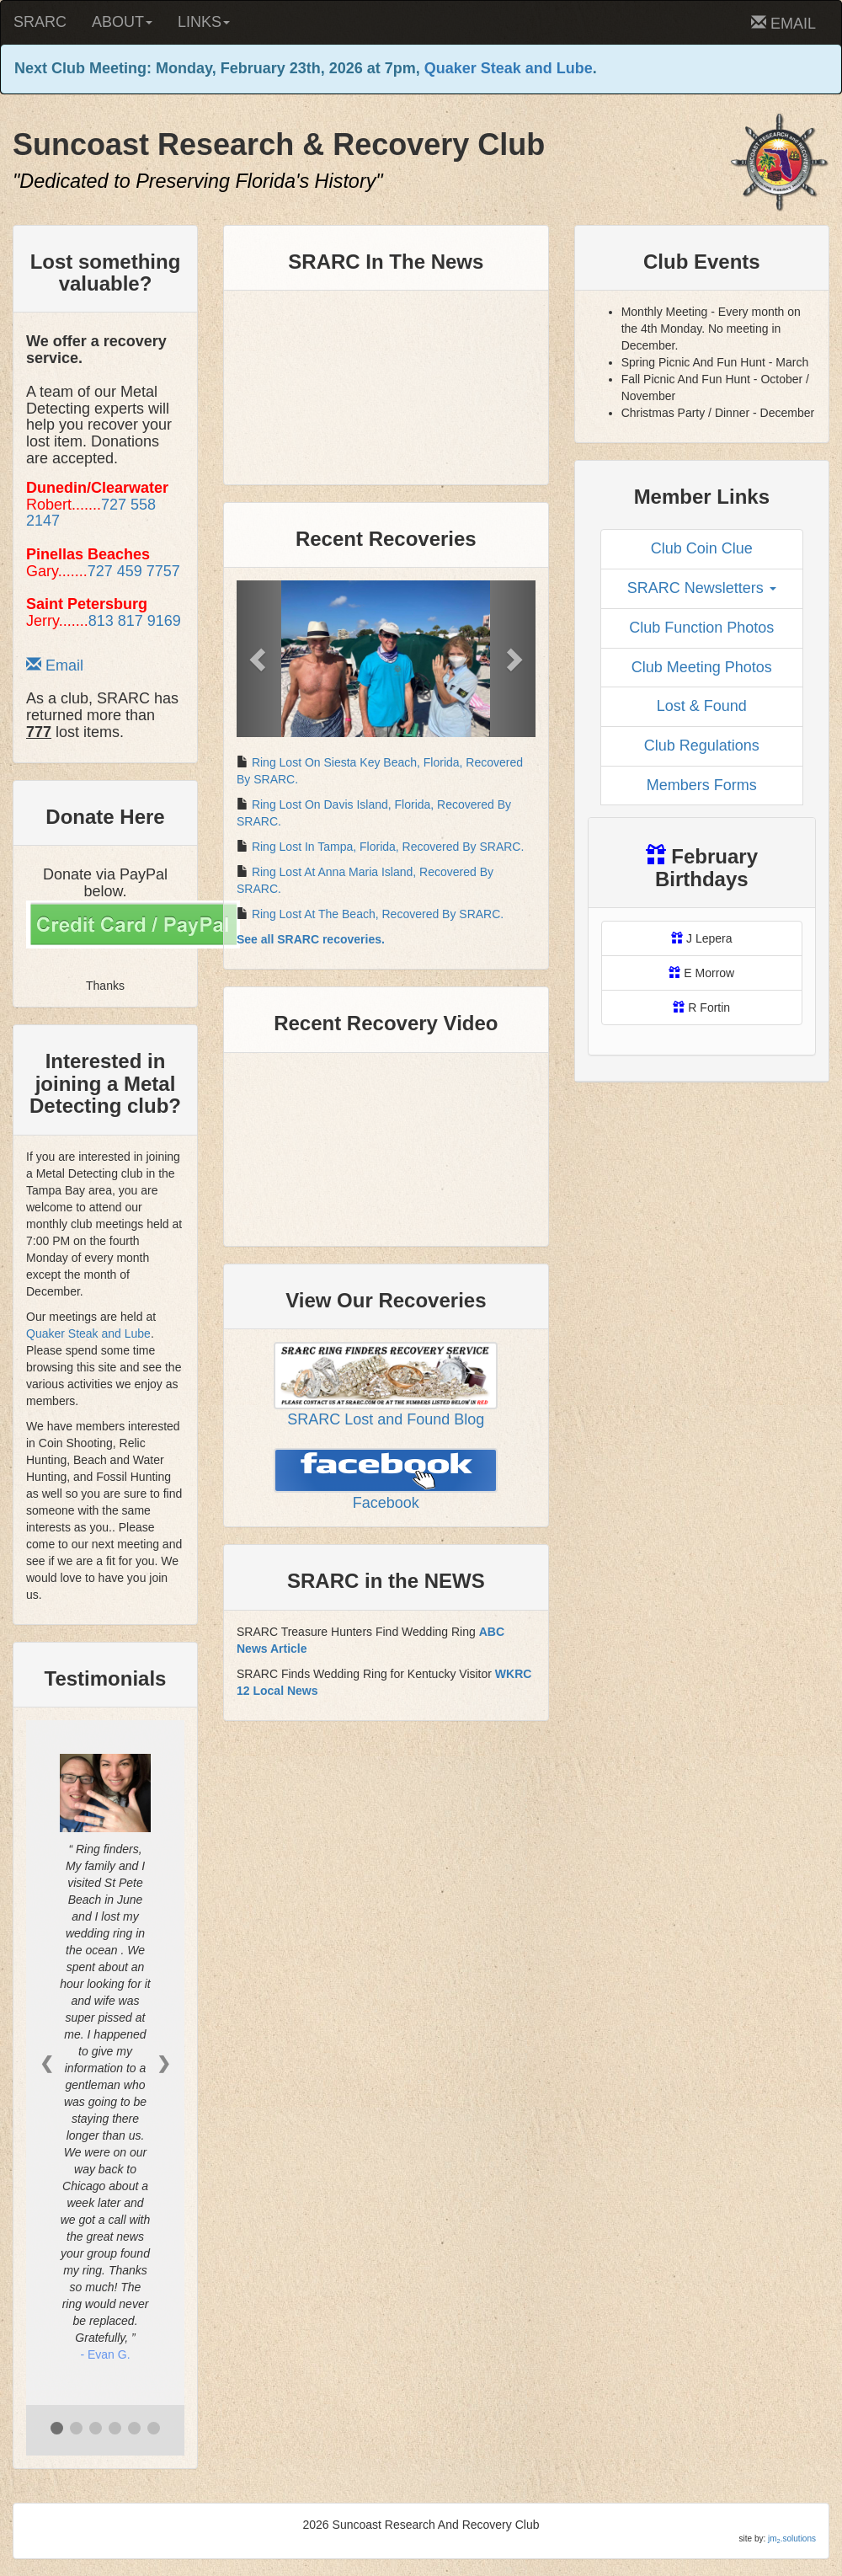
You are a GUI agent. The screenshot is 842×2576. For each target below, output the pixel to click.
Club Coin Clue (702, 548)
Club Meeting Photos (702, 667)
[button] (259, 658)
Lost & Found (702, 705)
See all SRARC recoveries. (311, 939)
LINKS (204, 21)
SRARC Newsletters (701, 588)
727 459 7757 (134, 571)
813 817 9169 (134, 620)
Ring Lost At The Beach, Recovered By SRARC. (378, 914)
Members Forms (702, 785)
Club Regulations (701, 745)
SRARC (40, 21)
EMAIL (783, 23)
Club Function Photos (701, 627)
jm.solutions (792, 2538)
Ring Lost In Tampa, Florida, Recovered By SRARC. (388, 846)
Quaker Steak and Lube (508, 68)
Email (54, 665)
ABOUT (122, 21)
